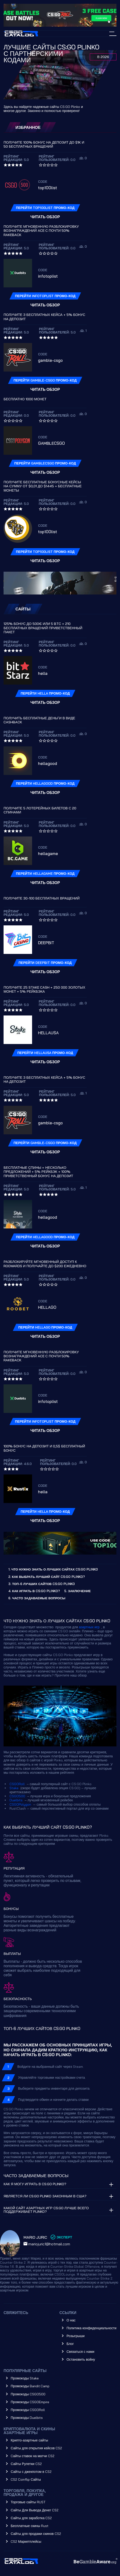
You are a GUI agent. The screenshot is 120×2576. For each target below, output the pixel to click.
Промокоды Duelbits (27, 2418)
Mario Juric (35, 2237)
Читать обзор (45, 217)
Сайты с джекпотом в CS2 (31, 2472)
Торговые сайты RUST (28, 2502)
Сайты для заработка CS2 (31, 2518)
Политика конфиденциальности (91, 2328)
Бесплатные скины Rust (29, 2526)
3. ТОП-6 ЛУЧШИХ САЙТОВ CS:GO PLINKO (41, 1584)
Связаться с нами (80, 2351)
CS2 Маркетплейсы (26, 2541)
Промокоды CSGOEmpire (30, 2402)
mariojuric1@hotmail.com (47, 2244)
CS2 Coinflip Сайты (26, 2479)
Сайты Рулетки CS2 (26, 2464)
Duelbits (16, 1800)
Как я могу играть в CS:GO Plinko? (35, 2184)
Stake (14, 1788)
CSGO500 (17, 1796)
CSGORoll (17, 1784)
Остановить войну (81, 2359)
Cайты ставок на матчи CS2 (32, 2456)
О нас (71, 2320)
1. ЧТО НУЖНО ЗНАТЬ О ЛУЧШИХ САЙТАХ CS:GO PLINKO (53, 1569)
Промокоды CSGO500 (28, 2394)
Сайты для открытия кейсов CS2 (36, 2448)
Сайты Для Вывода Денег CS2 (34, 2510)
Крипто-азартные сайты (29, 2440)
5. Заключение (77, 1591)
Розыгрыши (76, 2336)
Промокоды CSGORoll (28, 2410)
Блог (70, 2344)
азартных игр (89, 1627)
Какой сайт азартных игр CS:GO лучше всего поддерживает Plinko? (46, 2210)
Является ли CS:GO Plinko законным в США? (45, 2196)
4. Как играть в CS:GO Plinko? (34, 1591)
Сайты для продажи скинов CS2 (36, 2534)
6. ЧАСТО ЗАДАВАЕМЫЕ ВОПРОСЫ (36, 1598)
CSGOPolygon (20, 1804)
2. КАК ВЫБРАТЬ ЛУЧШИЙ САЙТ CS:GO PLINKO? (46, 1577)
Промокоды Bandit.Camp (30, 2386)
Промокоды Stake (25, 2378)
